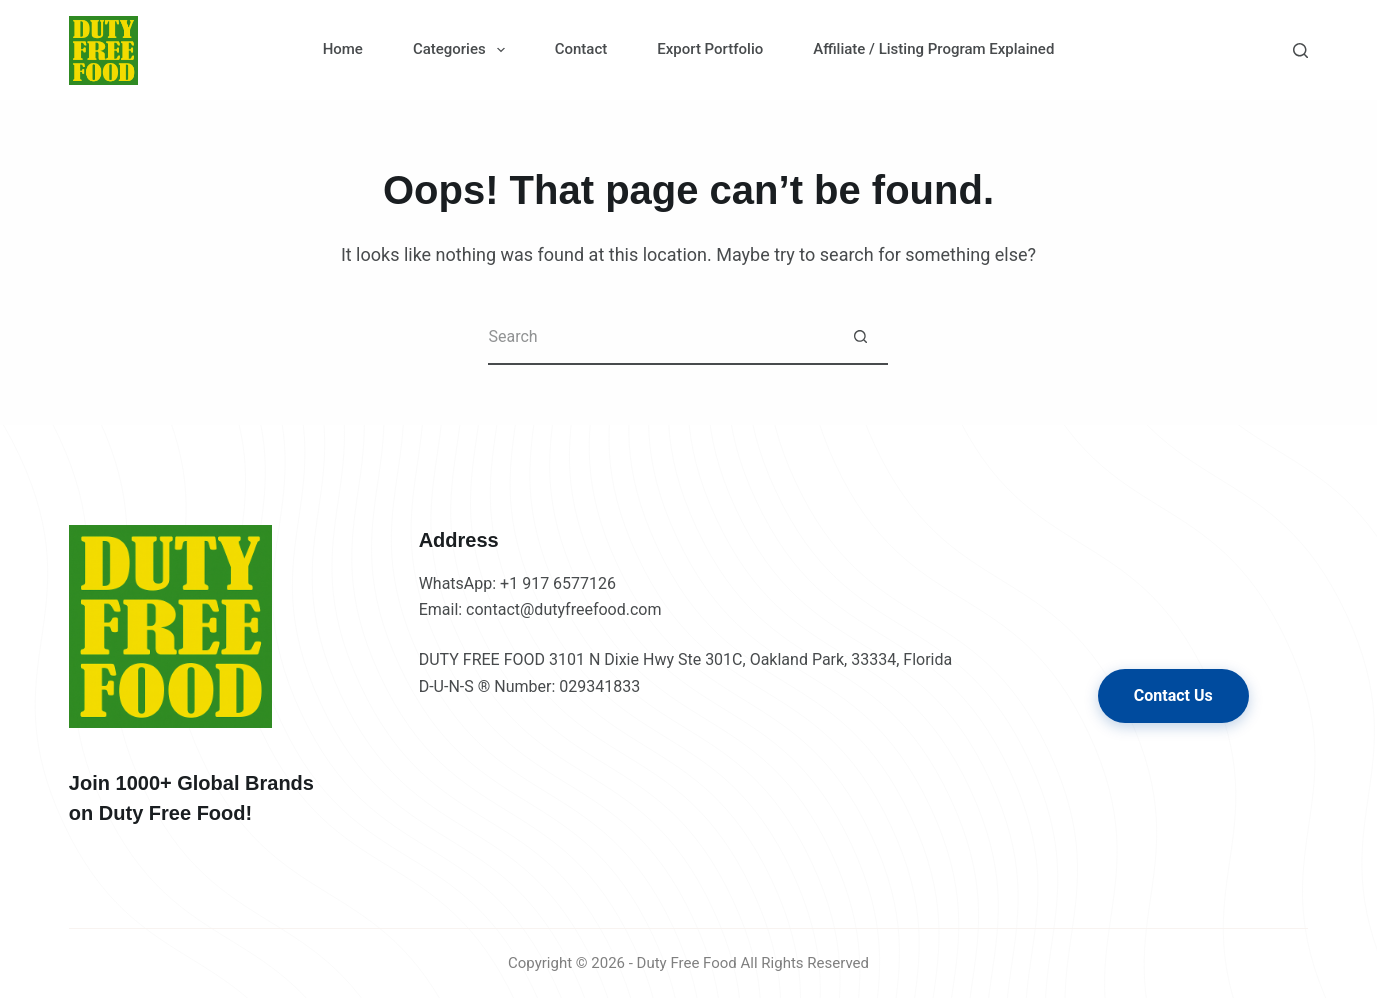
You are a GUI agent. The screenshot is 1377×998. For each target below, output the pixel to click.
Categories (463, 50)
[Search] (1300, 50)
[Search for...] (660, 337)
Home (343, 49)
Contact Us (1173, 695)
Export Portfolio (710, 49)
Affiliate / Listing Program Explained (933, 49)
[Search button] (860, 337)
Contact (581, 49)
